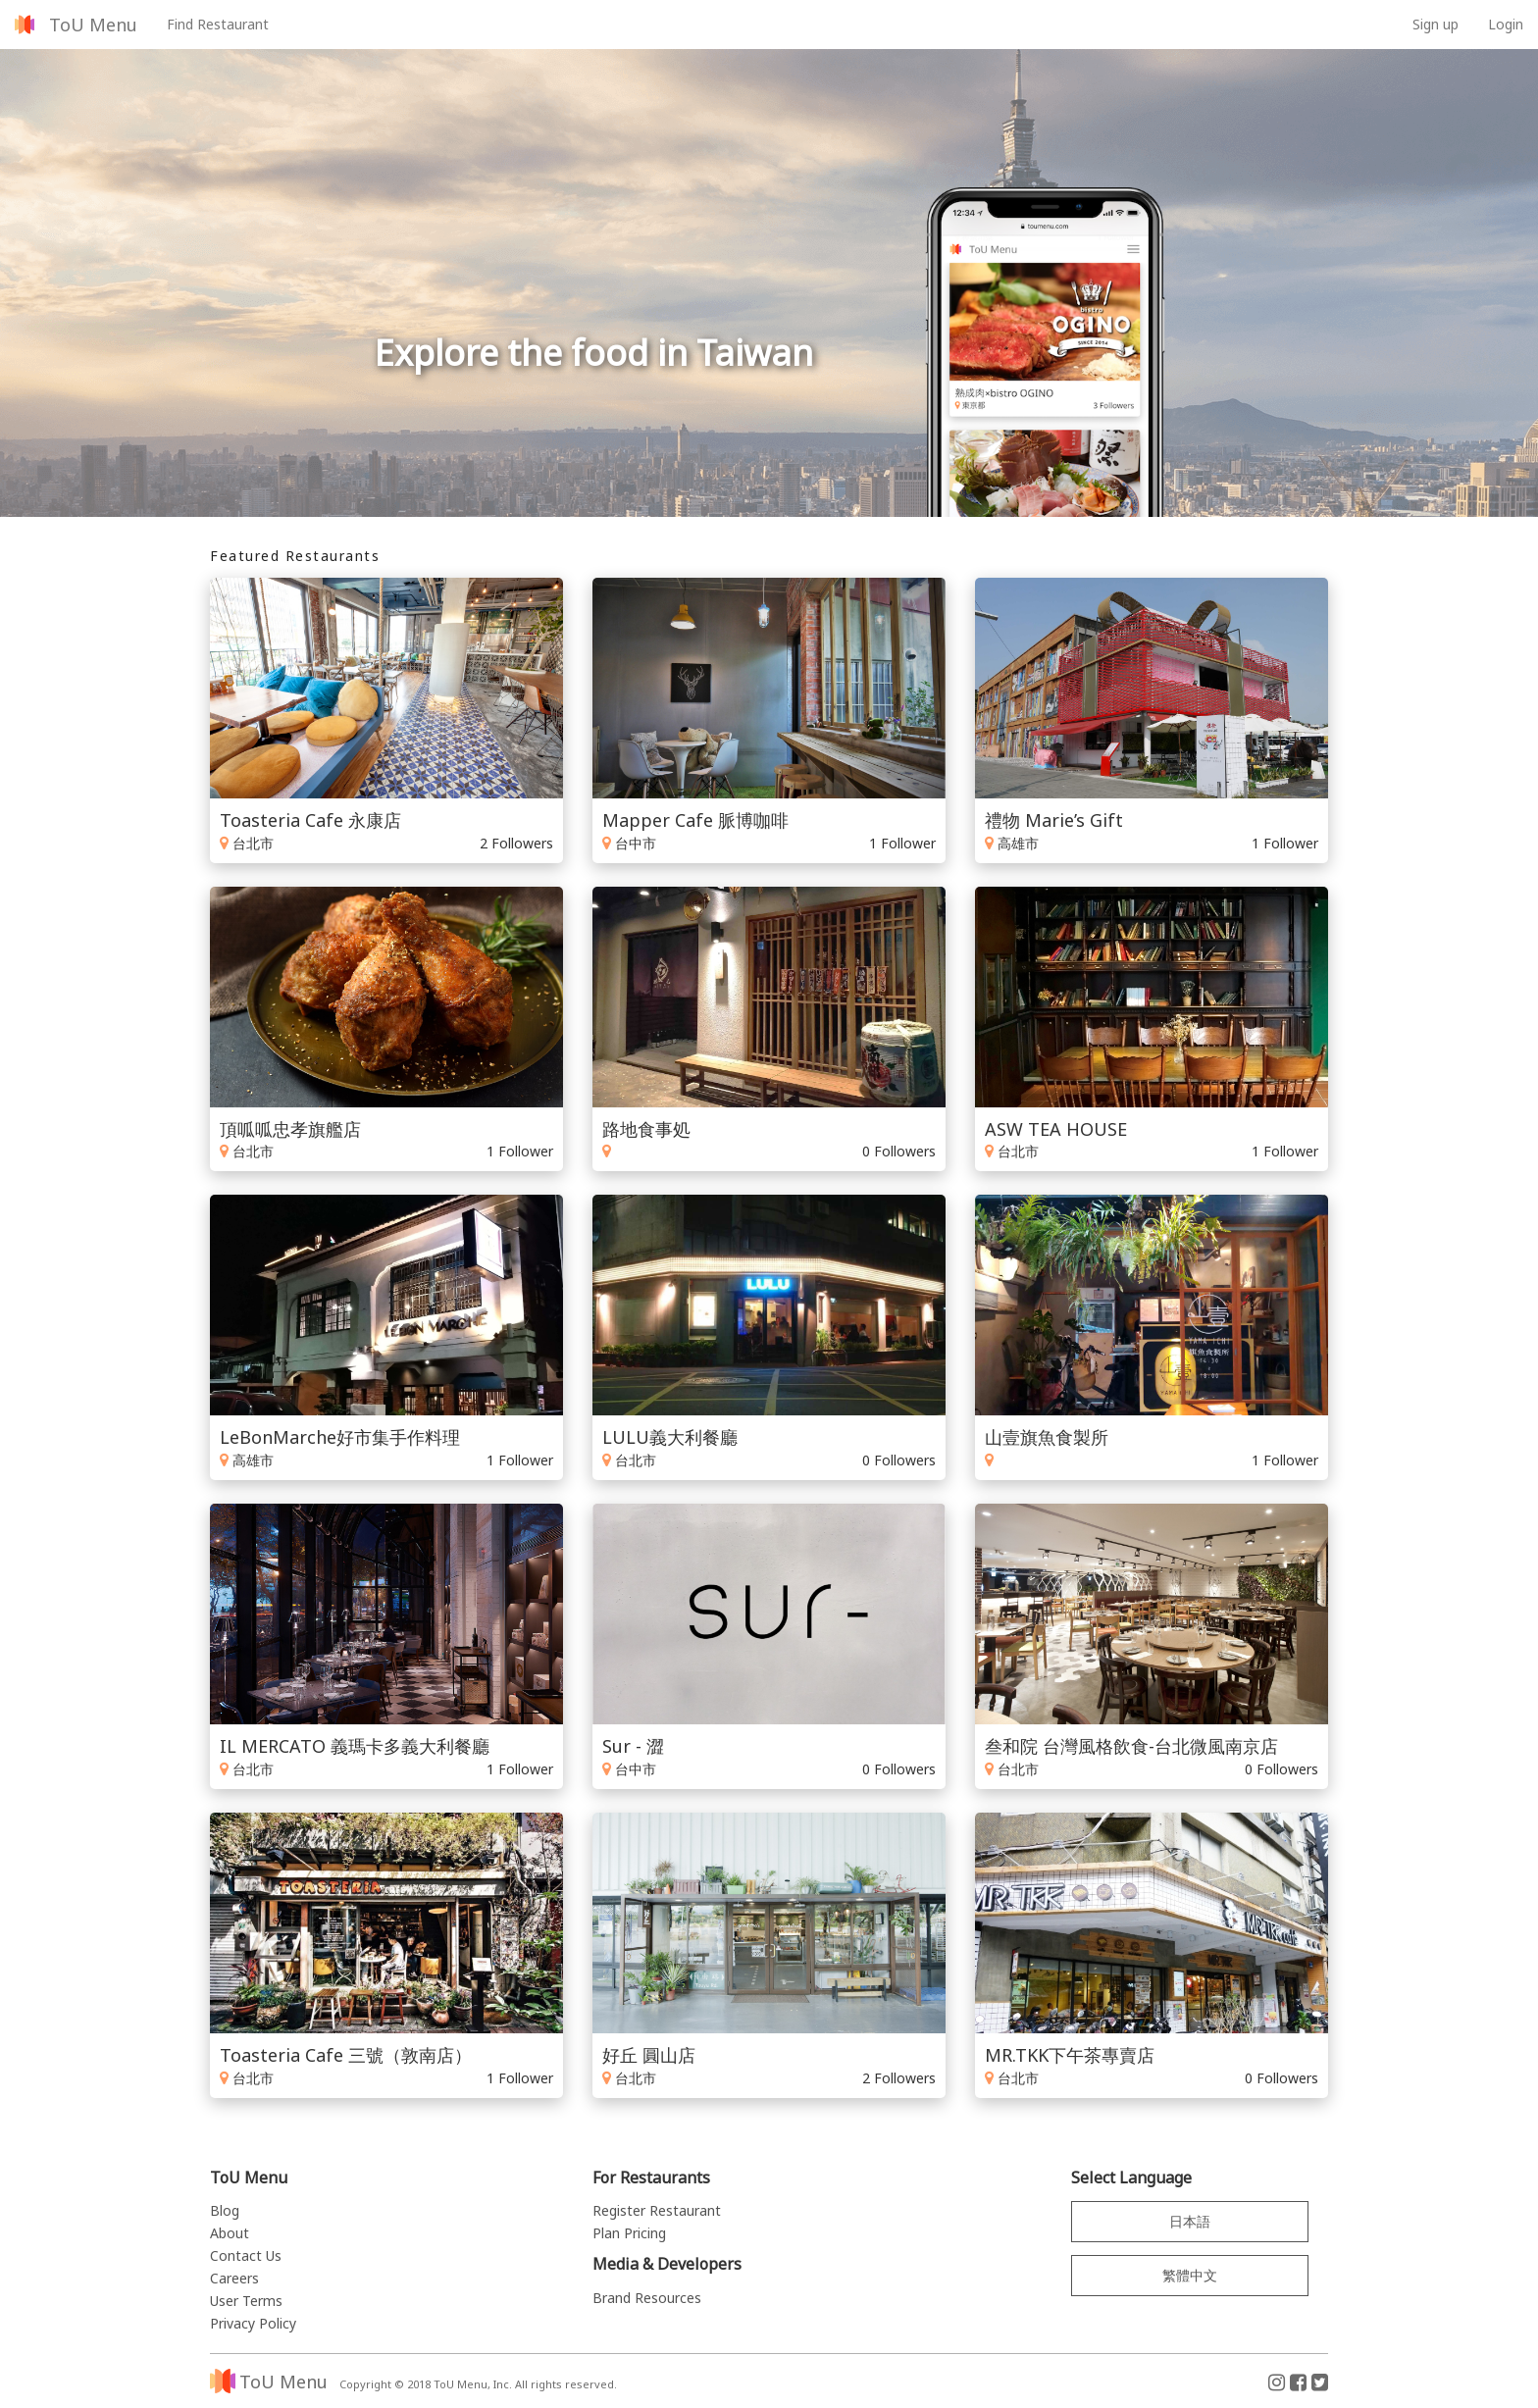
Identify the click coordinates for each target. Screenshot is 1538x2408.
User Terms (246, 2300)
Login (1505, 24)
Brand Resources (646, 2297)
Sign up (1435, 24)
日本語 (1189, 2221)
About (229, 2233)
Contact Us (246, 2255)
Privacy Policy (253, 2323)
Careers (234, 2278)
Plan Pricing (629, 2233)
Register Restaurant (656, 2210)
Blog (224, 2210)
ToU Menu (93, 24)
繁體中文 (1189, 2275)
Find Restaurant (218, 24)
